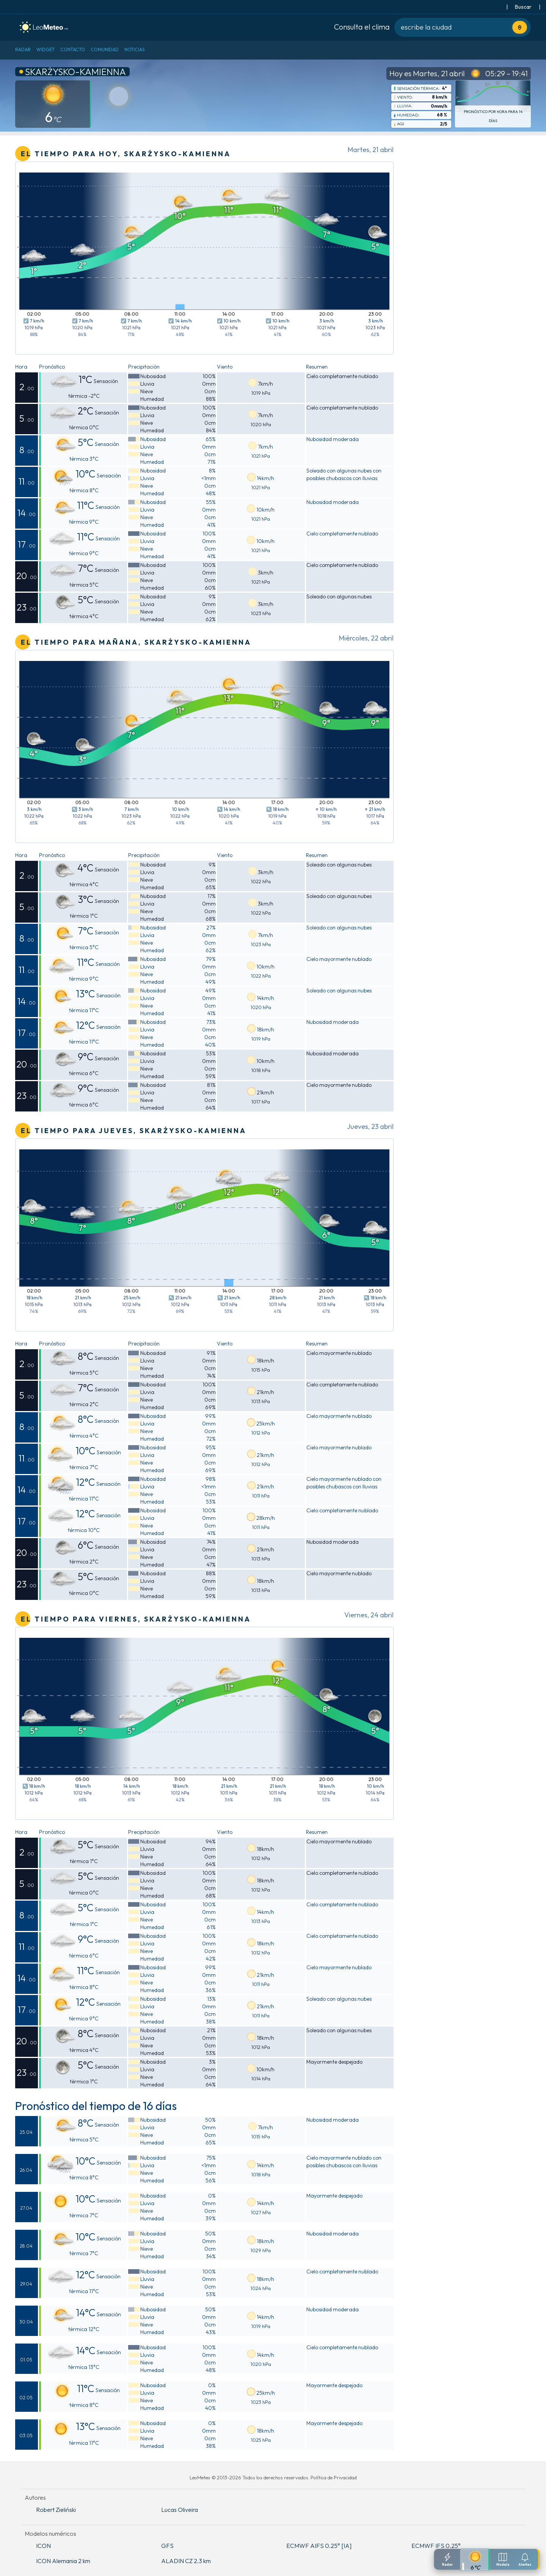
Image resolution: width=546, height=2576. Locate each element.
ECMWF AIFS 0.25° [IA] (318, 2545)
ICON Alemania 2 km (63, 2561)
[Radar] (447, 2559)
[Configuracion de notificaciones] (524, 2559)
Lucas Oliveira (179, 2509)
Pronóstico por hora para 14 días (493, 116)
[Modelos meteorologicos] (502, 2559)
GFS (167, 2545)
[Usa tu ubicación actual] (519, 27)
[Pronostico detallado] (475, 2559)
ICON (43, 2545)
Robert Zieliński (56, 2509)
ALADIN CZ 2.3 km (186, 2561)
